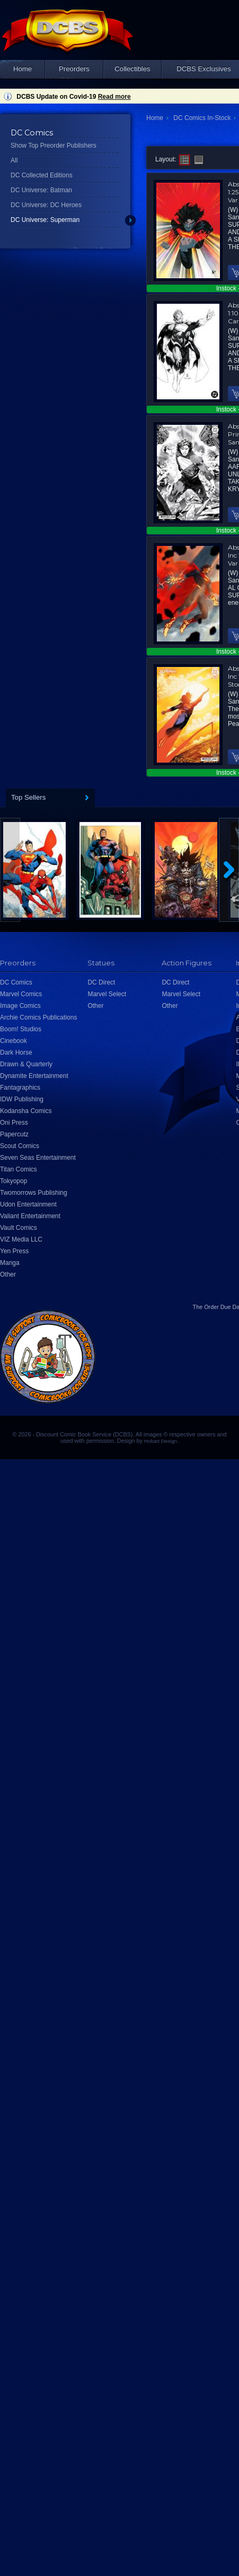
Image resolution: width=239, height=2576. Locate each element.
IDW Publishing (21, 1099)
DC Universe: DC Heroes (46, 205)
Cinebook (13, 1041)
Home (22, 69)
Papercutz (14, 1134)
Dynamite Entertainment (34, 1076)
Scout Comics (19, 1146)
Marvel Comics (21, 994)
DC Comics (16, 982)
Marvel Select (106, 994)
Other (8, 1274)
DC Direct (101, 982)
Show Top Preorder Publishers (53, 145)
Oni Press (14, 1122)
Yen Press (14, 1251)
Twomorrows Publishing (33, 1192)
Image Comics (20, 1005)
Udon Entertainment (28, 1204)
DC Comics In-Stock (202, 118)
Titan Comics (18, 1169)
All (14, 160)
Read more (114, 96)
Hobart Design (160, 1441)
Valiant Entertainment (30, 1216)
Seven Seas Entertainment (38, 1157)
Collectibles (132, 69)
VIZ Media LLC (21, 1239)
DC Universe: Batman (41, 190)
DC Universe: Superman (45, 220)
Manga (10, 1262)
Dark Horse (16, 1052)
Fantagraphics (20, 1087)
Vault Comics (18, 1227)
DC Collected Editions (42, 175)
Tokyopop (13, 1181)
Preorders (74, 69)
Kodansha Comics (25, 1111)
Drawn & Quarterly (26, 1064)
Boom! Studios (20, 1029)
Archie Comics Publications (38, 1017)
